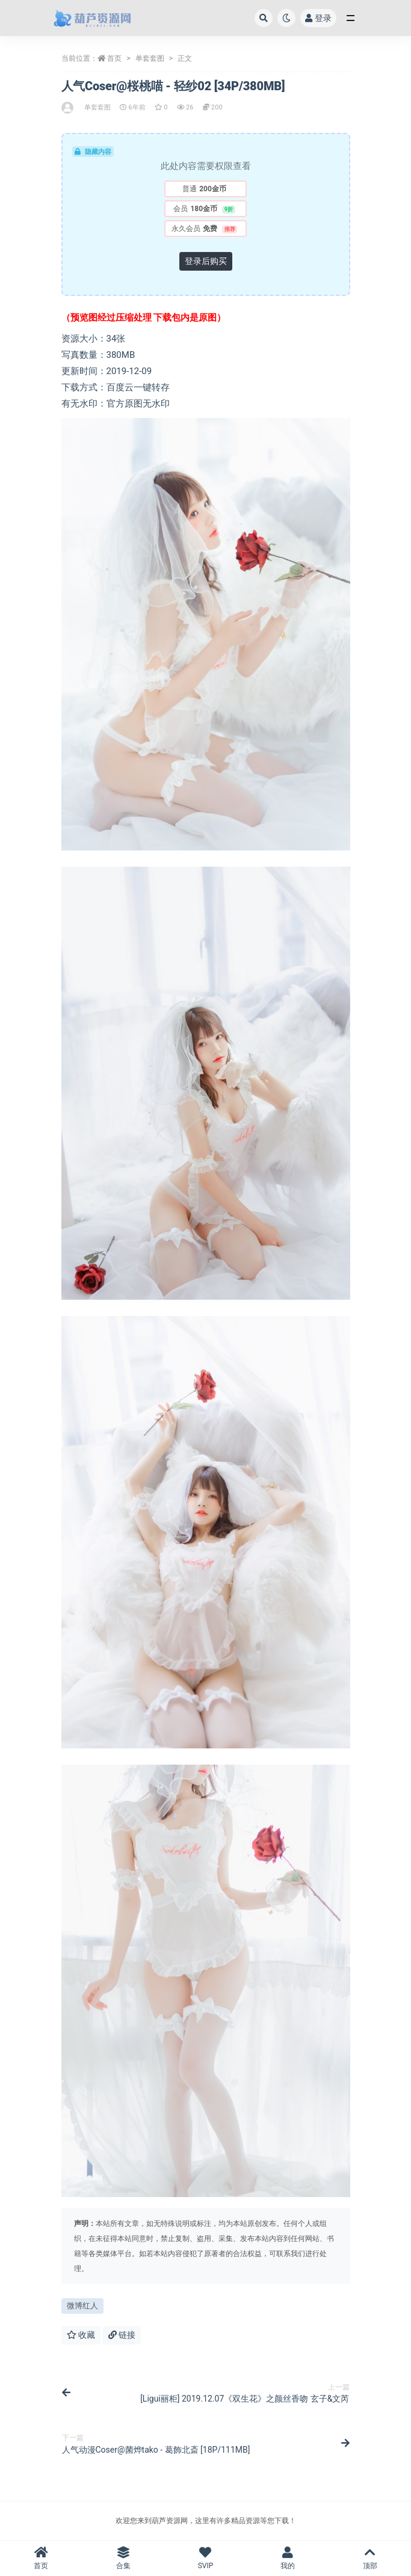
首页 (114, 58)
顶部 (370, 2558)
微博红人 (82, 2305)
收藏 (81, 2335)
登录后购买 (206, 261)
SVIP (205, 2558)
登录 (318, 18)
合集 (123, 2558)
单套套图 (149, 58)
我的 (288, 2558)
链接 (121, 2335)
